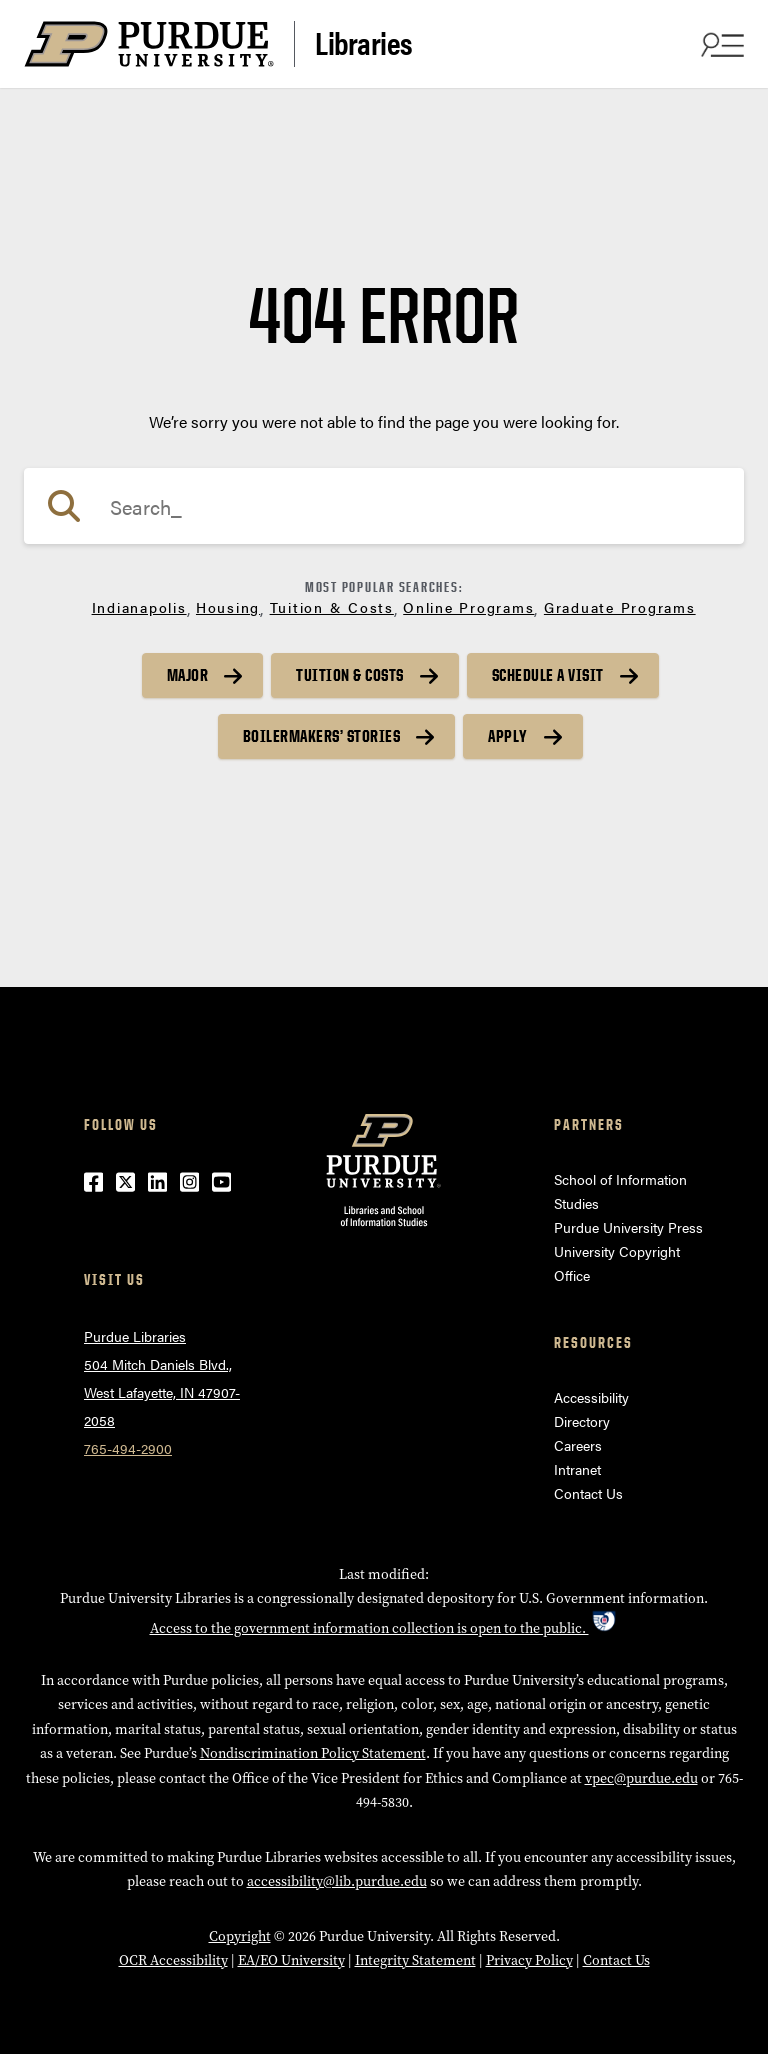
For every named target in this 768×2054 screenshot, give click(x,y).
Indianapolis (139, 607)
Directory (582, 1421)
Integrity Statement (415, 1960)
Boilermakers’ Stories (322, 736)
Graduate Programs (620, 607)
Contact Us (588, 1493)
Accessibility (591, 1397)
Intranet (577, 1469)
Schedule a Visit (548, 675)
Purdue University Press (628, 1227)
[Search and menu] (720, 44)
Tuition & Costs (332, 607)
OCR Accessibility (173, 1960)
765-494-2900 (128, 1448)
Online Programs (468, 607)
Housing (228, 607)
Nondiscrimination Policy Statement (313, 1753)
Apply (508, 736)
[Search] (384, 506)
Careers (578, 1445)
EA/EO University (291, 1960)
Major (188, 675)
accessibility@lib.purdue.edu (337, 1881)
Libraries (364, 42)
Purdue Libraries (135, 1336)
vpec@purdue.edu (641, 1778)
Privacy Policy (529, 1960)
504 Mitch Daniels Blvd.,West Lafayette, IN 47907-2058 (162, 1392)
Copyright (240, 1936)
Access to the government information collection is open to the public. (384, 1628)
